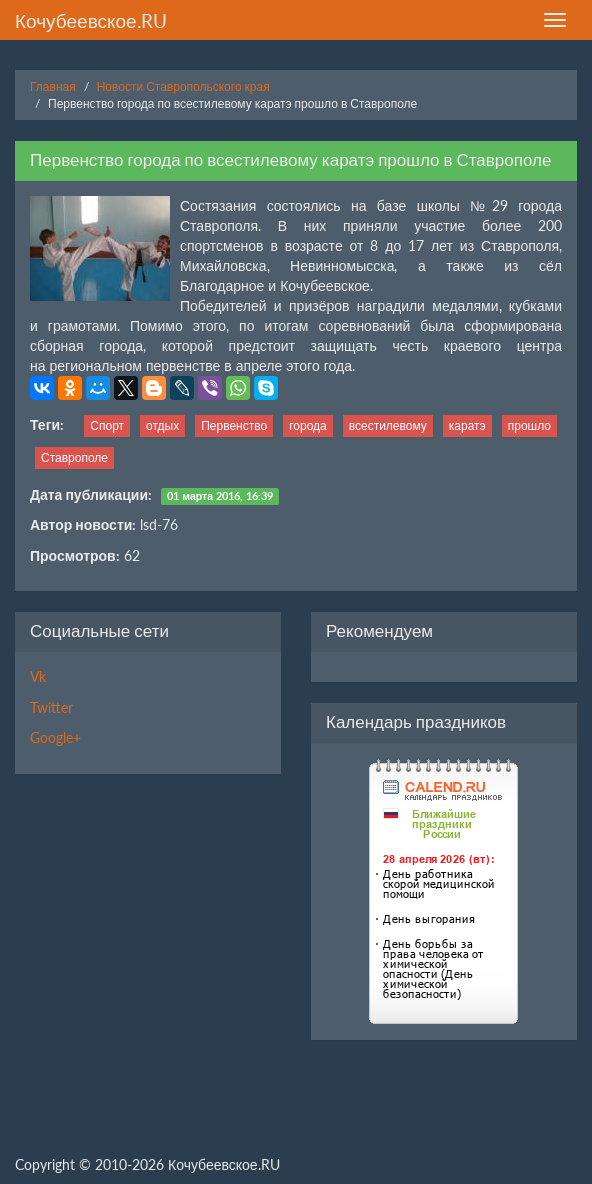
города (308, 425)
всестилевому (388, 425)
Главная (53, 86)
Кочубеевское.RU (91, 20)
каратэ (467, 425)
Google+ (55, 737)
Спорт (107, 425)
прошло (529, 425)
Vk (38, 676)
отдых (162, 425)
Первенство (234, 425)
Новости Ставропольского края (183, 86)
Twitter (51, 707)
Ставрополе (74, 457)
